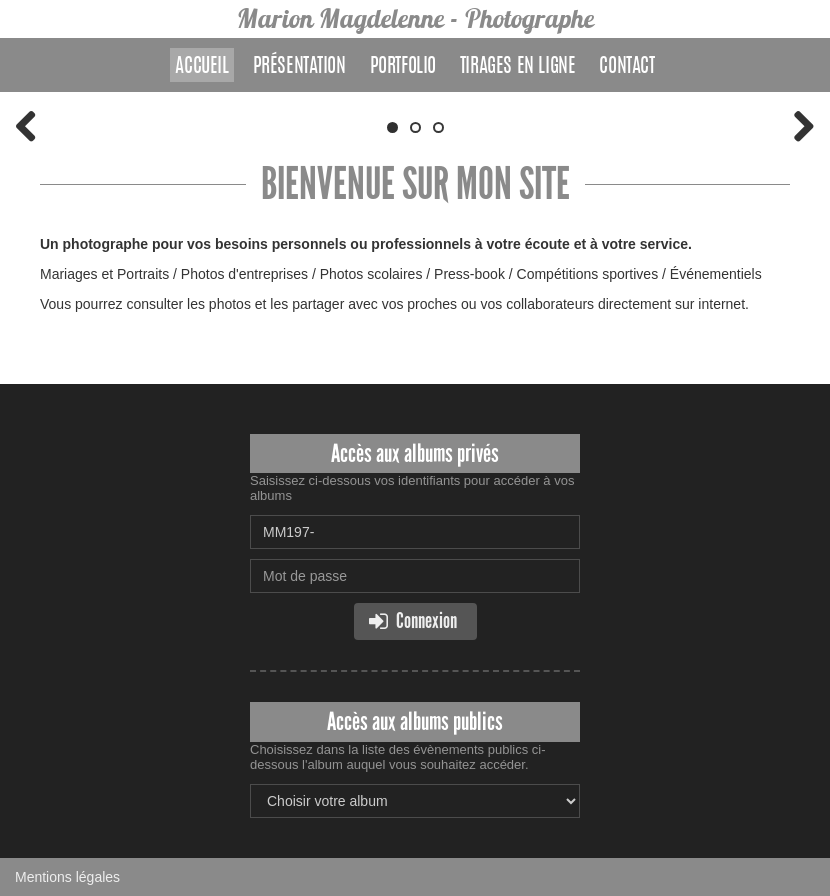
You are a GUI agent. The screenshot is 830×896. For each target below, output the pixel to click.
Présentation (299, 67)
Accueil (201, 67)
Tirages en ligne (518, 67)
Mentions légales (67, 877)
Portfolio (403, 67)
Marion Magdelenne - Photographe (415, 18)
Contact (626, 67)
